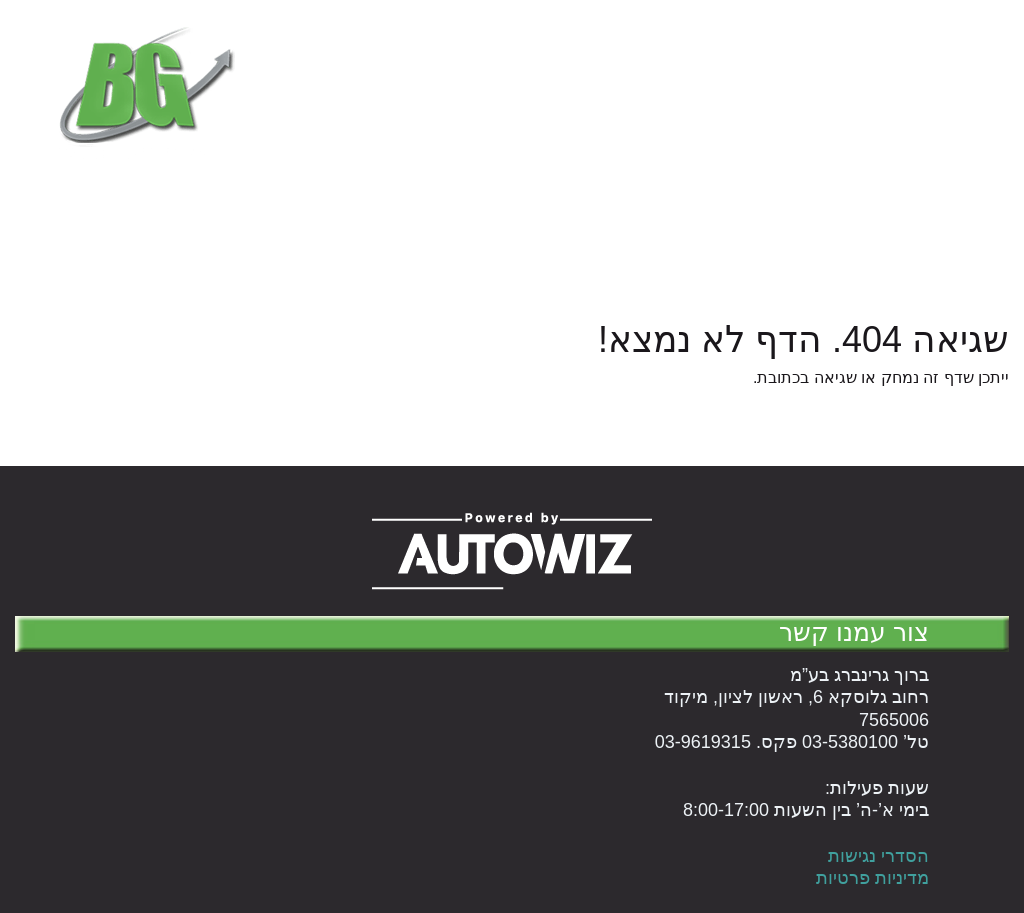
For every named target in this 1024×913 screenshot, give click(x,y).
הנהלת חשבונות (813, 131)
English (532, 131)
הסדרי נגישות (878, 856)
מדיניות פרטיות (872, 878)
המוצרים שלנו (951, 131)
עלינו (602, 131)
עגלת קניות (684, 131)
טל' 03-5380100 (573, 26)
